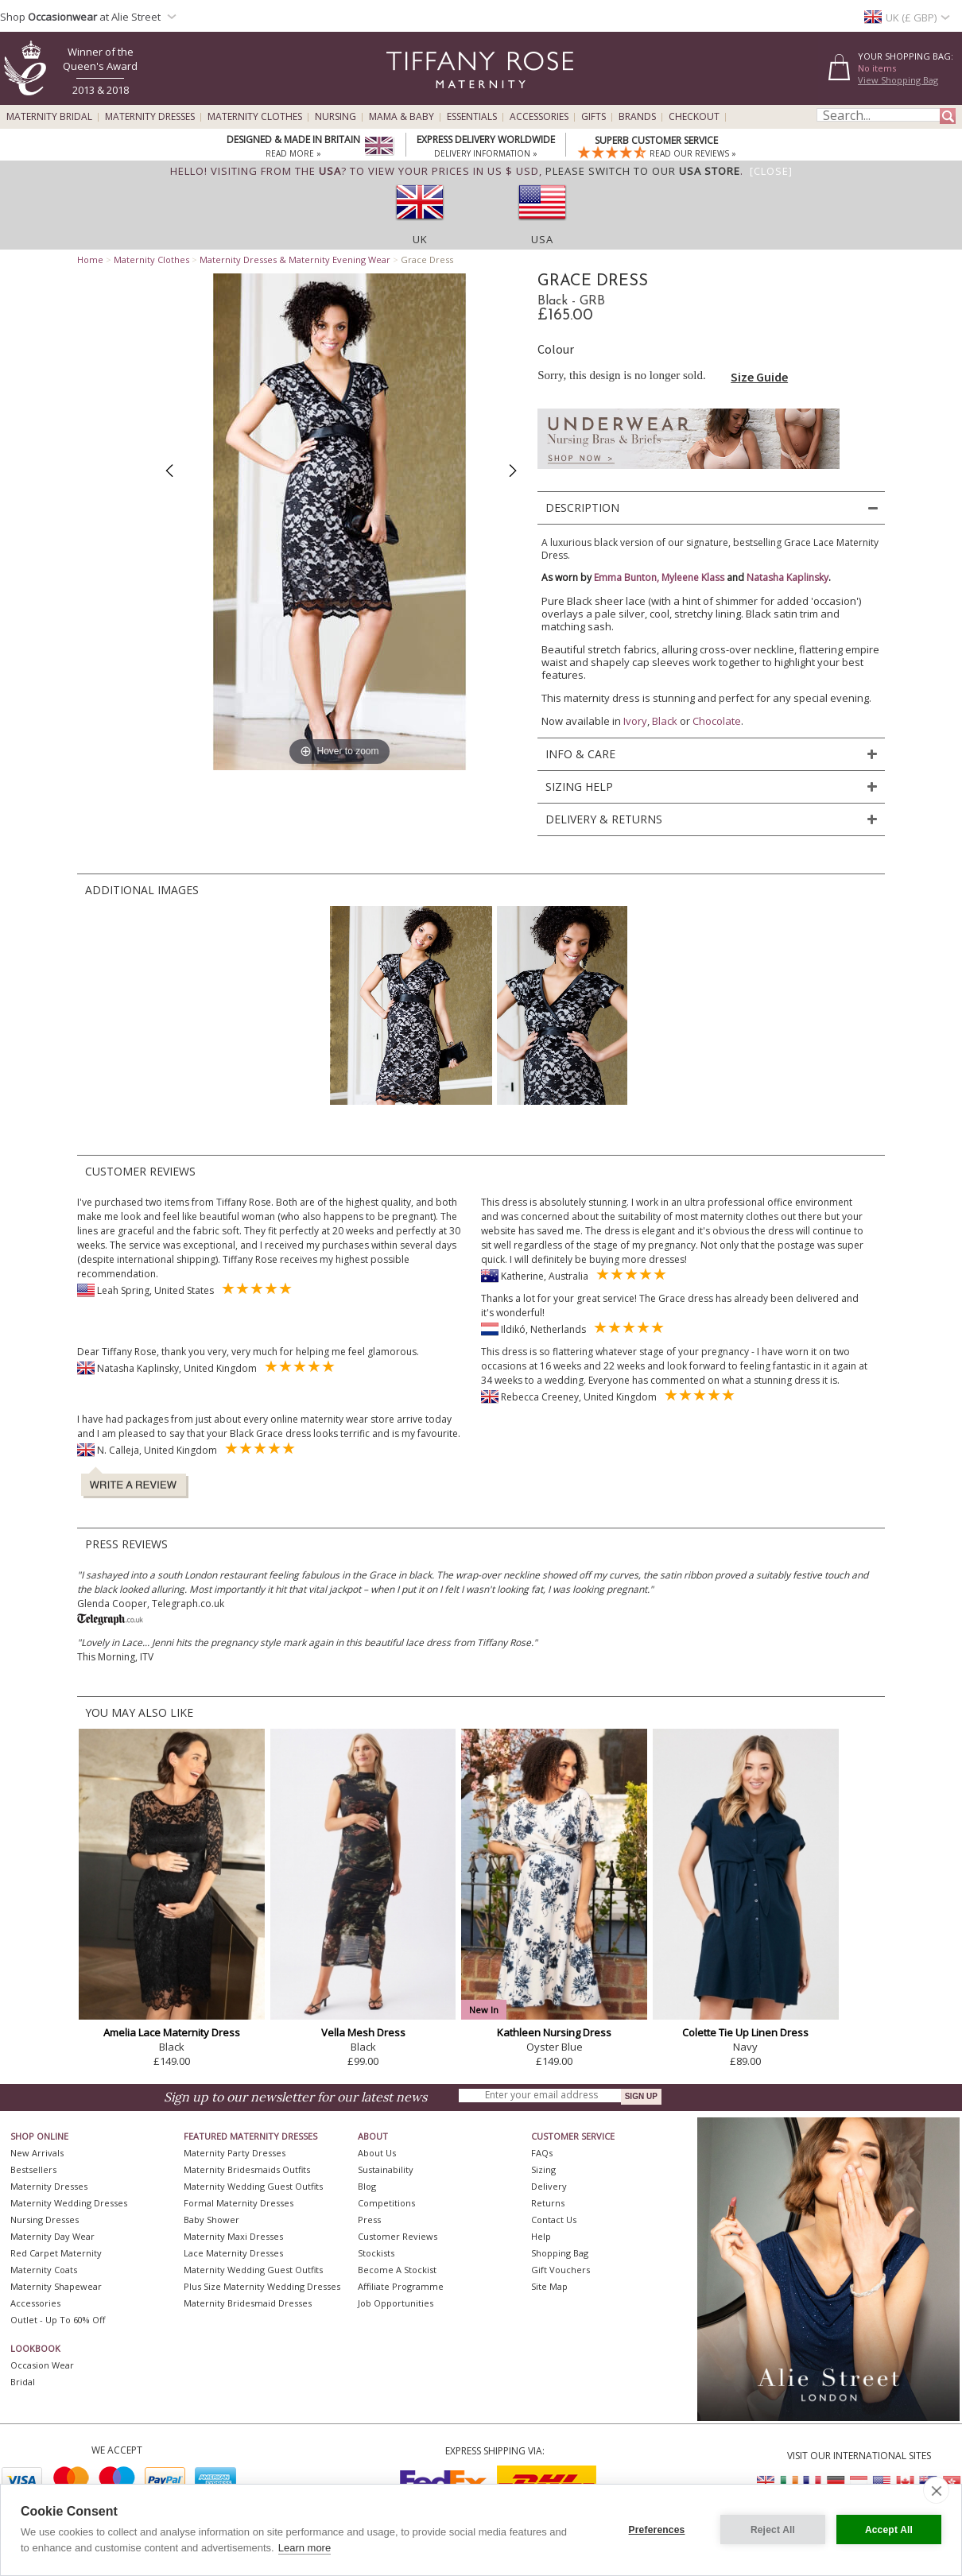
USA (542, 239)
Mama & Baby (401, 117)
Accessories (539, 117)
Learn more (304, 2548)
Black (664, 721)
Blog (367, 2186)
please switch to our (642, 171)
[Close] (771, 171)
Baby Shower (211, 2219)
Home (90, 259)
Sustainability (385, 2169)
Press (369, 2219)
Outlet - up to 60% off (57, 2320)
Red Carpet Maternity (56, 2253)
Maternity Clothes (255, 117)
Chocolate (716, 721)
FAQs (542, 2153)
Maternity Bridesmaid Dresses (248, 2303)
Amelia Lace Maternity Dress (171, 2032)
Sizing (543, 2169)
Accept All (889, 2529)
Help (541, 2236)
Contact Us (553, 2219)
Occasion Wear (42, 2365)
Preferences (657, 2529)
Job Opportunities (395, 2303)
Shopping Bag (559, 2253)
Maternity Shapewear (56, 2286)
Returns (547, 2203)
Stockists (376, 2253)
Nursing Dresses (44, 2219)
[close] (936, 2490)
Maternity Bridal (49, 117)
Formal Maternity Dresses (238, 2203)
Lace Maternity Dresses (233, 2253)
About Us (377, 2153)
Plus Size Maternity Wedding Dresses (262, 2286)
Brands (637, 117)
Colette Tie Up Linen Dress (745, 2032)
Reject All (773, 2529)
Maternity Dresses (150, 117)
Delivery (549, 2186)
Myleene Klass (692, 577)
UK (420, 239)
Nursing (335, 117)
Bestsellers (33, 2169)
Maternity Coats (43, 2270)
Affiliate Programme (401, 2286)
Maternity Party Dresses (234, 2153)
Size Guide (759, 377)
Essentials (472, 117)
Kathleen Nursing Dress (554, 2032)
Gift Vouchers (560, 2270)
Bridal (22, 2382)
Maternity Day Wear (52, 2236)
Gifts (593, 117)
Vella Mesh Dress (363, 2032)
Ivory (635, 721)
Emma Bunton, (627, 577)
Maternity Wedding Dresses (68, 2203)
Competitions (386, 2203)
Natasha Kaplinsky (787, 577)
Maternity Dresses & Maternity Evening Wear (295, 259)
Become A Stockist (397, 2270)
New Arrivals (37, 2153)
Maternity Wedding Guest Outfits (253, 2186)
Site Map (549, 2286)
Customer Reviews (397, 2236)
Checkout (694, 117)
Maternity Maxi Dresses (233, 2236)
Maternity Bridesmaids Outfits (247, 2169)
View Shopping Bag (898, 80)
